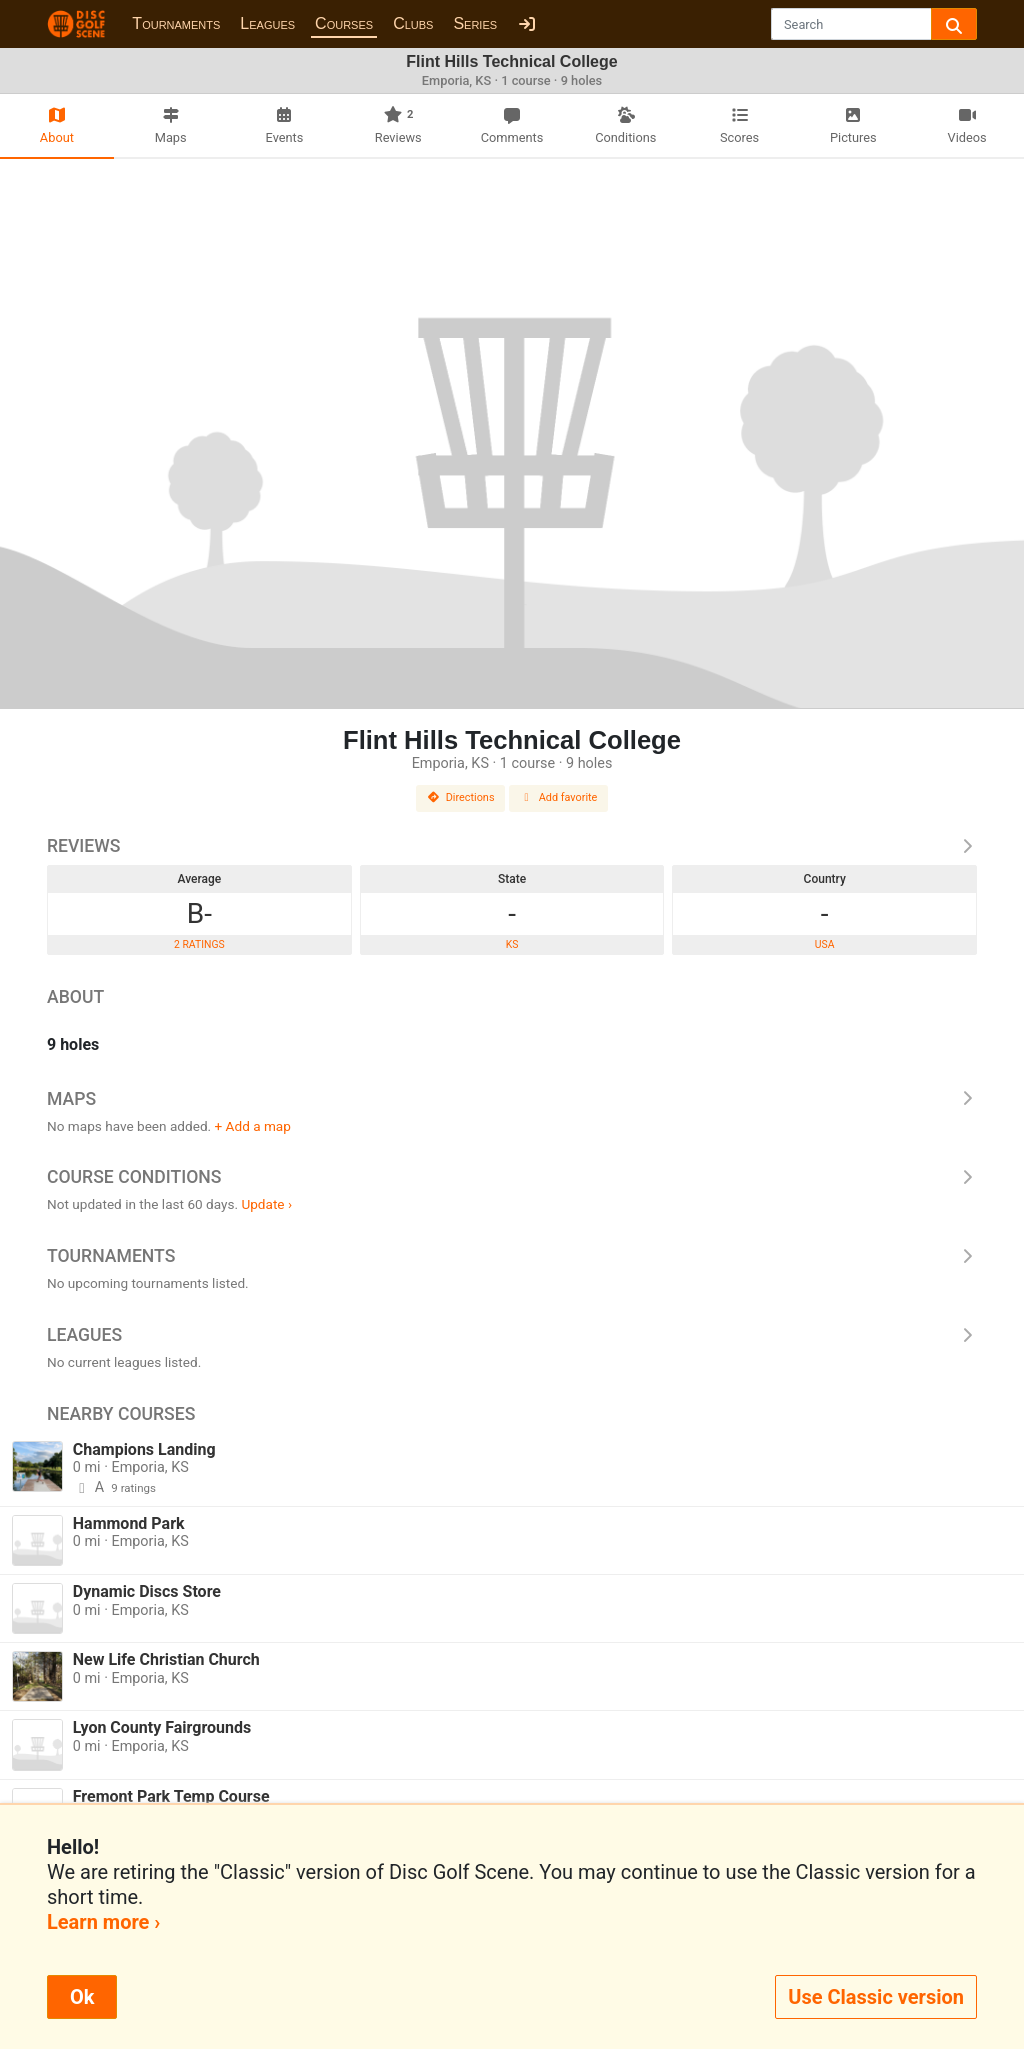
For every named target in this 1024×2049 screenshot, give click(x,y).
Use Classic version (876, 1997)
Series (475, 23)
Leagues (267, 23)
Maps (512, 1099)
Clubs (413, 23)
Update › (266, 1204)
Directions (461, 797)
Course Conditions (512, 1177)
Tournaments (176, 23)
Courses (344, 23)
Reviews (512, 846)
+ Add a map (253, 1126)
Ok (82, 1997)
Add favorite (559, 797)
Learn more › (103, 1922)
